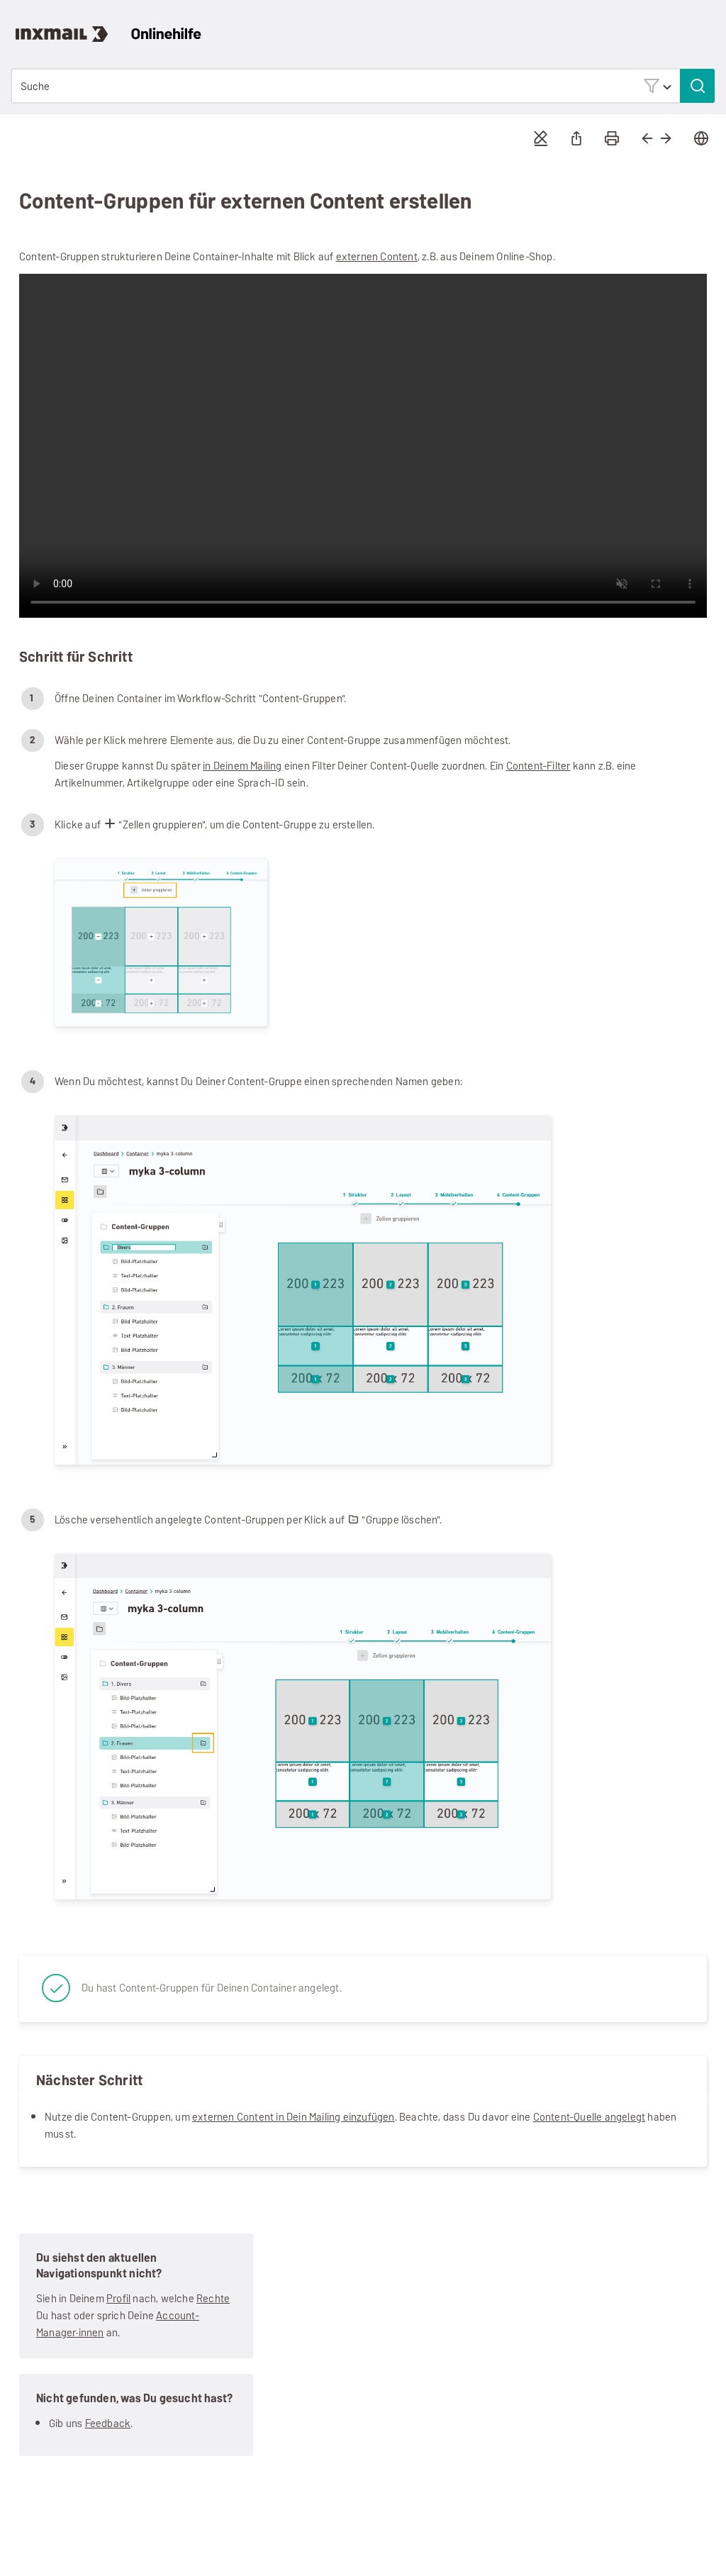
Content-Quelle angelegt (589, 2117)
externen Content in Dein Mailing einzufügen (293, 2117)
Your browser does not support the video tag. (363, 446)
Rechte (213, 2298)
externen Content (377, 256)
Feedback (108, 2423)
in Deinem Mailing (242, 766)
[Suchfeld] (363, 86)
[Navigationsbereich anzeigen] (708, 25)
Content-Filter (538, 766)
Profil (118, 2298)
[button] (657, 85)
